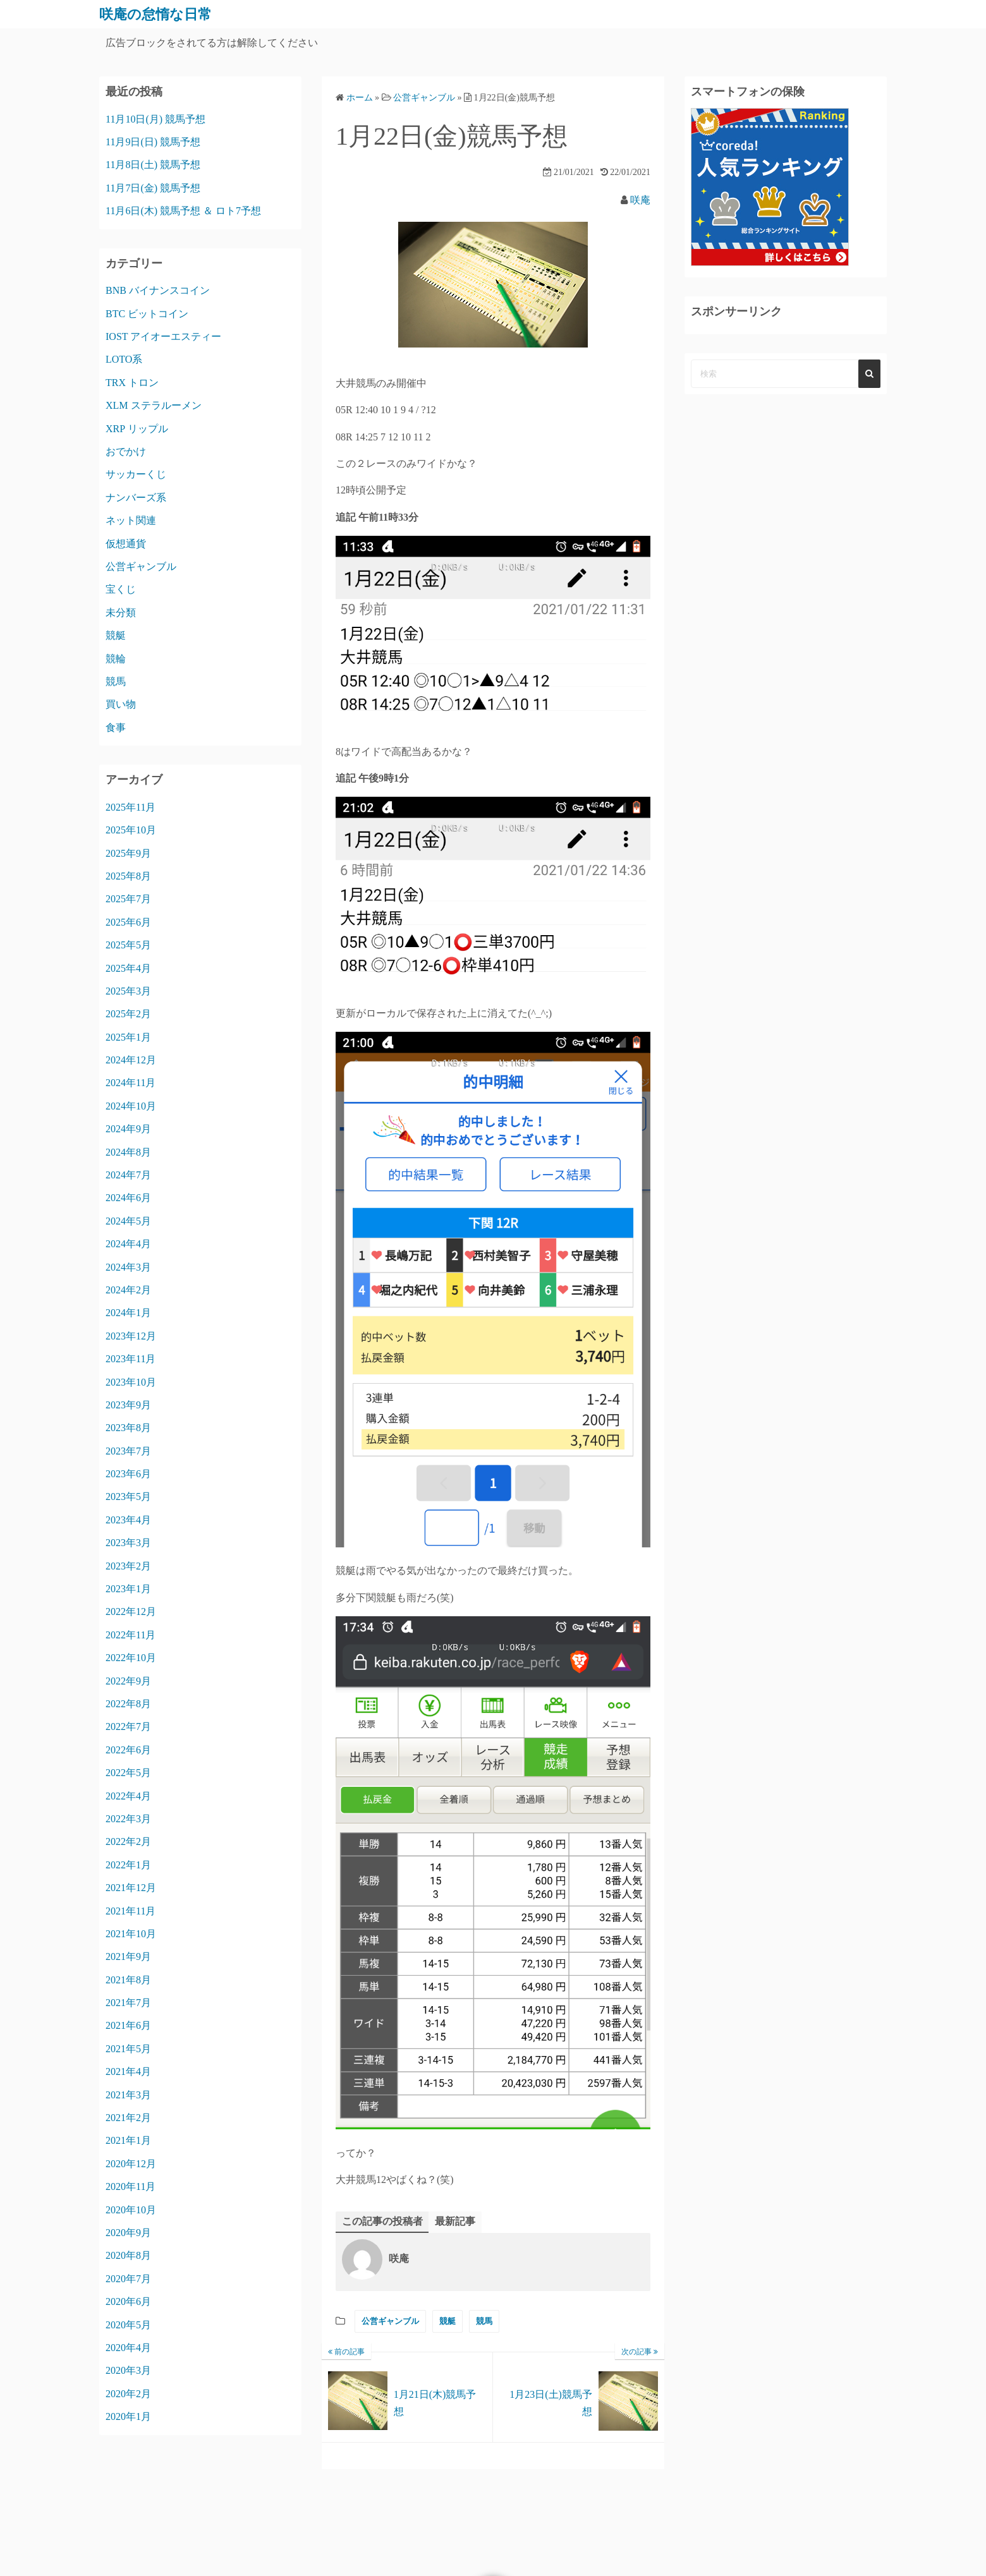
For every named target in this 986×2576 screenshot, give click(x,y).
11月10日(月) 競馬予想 (155, 118)
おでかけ (126, 450)
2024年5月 (128, 1220)
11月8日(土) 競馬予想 (153, 164)
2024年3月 (128, 1266)
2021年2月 (128, 2117)
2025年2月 (128, 1013)
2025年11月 (130, 806)
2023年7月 (128, 1450)
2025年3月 (128, 990)
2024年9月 (128, 1128)
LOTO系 (124, 359)
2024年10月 (131, 1105)
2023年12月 (131, 1335)
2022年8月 (128, 1703)
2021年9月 (128, 1956)
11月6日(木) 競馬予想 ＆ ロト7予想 (183, 210)
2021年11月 (130, 1910)
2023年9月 (128, 1404)
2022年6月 (128, 1749)
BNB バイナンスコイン (158, 290)
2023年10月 (131, 1381)
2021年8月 (128, 1979)
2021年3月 (128, 2094)
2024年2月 (128, 1289)
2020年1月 (128, 2416)
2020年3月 (128, 2370)
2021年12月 (131, 1887)
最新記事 (455, 2220)
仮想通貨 (126, 543)
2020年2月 (128, 2393)
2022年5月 (128, 1772)
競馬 (484, 2321)
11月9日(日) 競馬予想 (153, 141)
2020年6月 (128, 2301)
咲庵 (640, 200)
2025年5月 (128, 945)
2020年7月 (128, 2278)
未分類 (121, 612)
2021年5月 (128, 2048)
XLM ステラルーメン (154, 405)
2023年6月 (128, 1473)
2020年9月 (128, 2232)
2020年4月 (128, 2347)
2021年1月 (128, 2140)
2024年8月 (128, 1151)
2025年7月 (128, 898)
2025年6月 (128, 921)
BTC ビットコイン (147, 313)
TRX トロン (132, 382)
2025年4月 (128, 967)
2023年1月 (128, 1588)
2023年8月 (128, 1427)
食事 (116, 727)
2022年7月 (128, 1726)
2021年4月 (128, 2071)
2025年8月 (128, 875)
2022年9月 (128, 1680)
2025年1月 (128, 1036)
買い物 (121, 704)
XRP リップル (137, 428)
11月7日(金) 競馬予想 (153, 187)
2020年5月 (128, 2324)
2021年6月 (128, 2025)
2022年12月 (131, 1611)
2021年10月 (131, 1933)
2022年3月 (128, 1818)
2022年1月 (128, 1864)
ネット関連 (131, 520)
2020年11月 (130, 2186)
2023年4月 (128, 1519)
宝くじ (121, 589)
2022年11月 (130, 1634)
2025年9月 (128, 852)
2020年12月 (131, 2163)
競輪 (116, 658)
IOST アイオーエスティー (163, 336)
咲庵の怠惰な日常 (160, 14)
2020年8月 (128, 2255)
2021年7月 (128, 2002)
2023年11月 (130, 1358)
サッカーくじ (136, 474)
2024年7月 (128, 1174)
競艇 (447, 2321)
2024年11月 (130, 1082)
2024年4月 (128, 1243)
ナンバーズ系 (136, 497)
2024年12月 (131, 1060)
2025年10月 (131, 830)
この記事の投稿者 (382, 2220)
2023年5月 (128, 1496)
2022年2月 (128, 1841)
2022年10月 (131, 1657)
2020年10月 (131, 2209)
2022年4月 (128, 1795)
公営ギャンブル (390, 2321)
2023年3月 (128, 1542)
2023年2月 (128, 1565)
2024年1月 (128, 1312)
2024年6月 (128, 1197)
